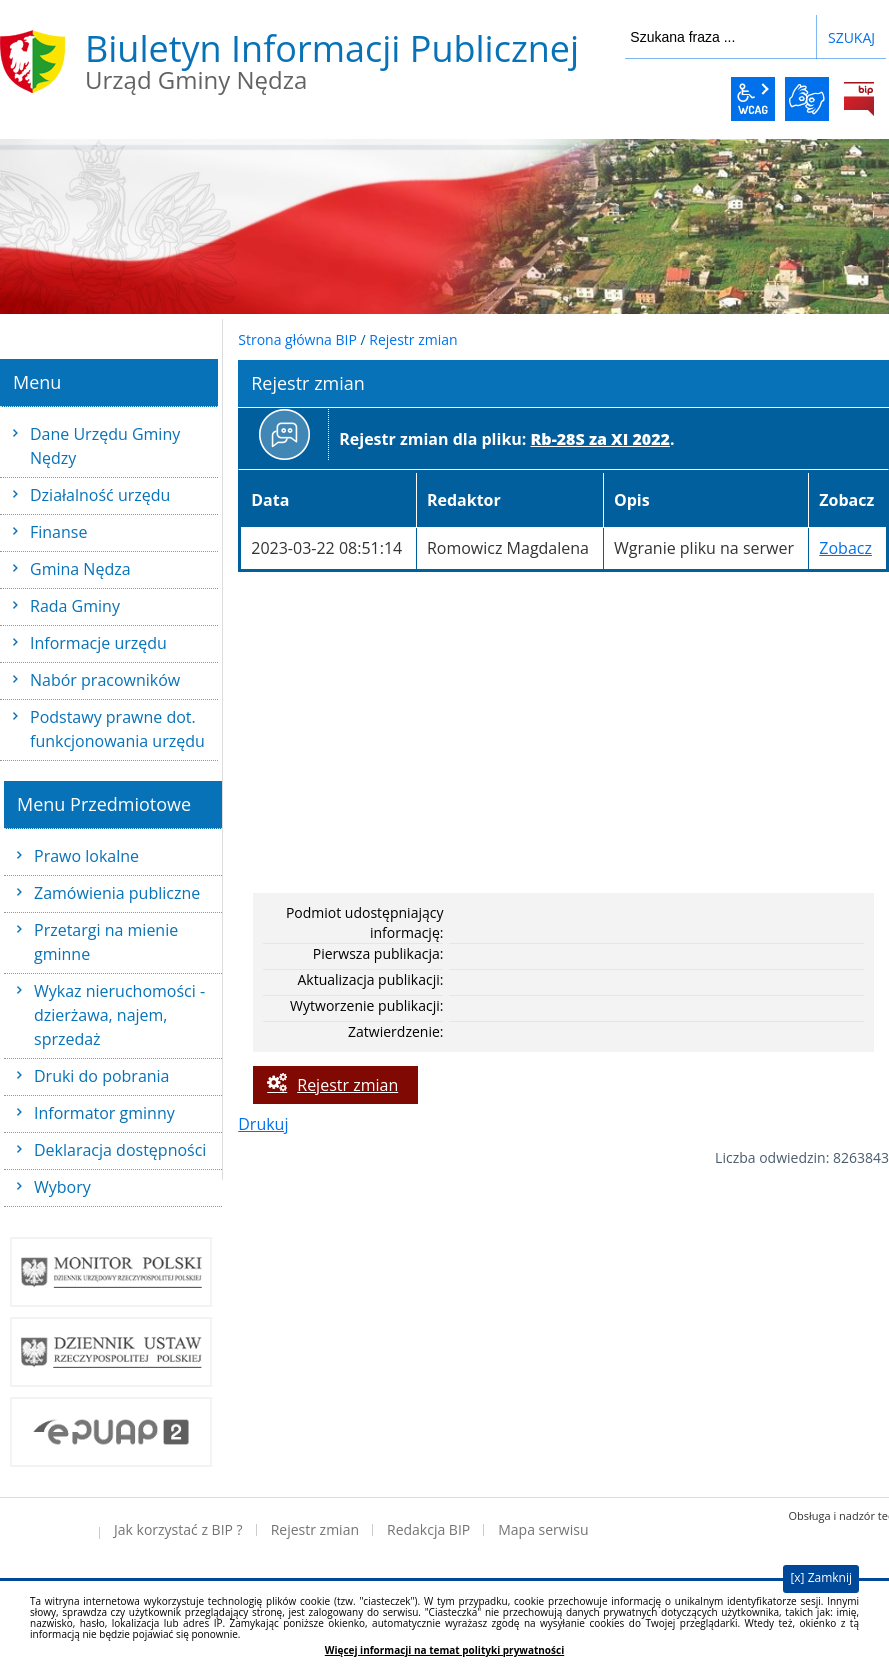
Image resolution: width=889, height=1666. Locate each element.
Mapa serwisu (543, 1529)
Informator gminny (104, 1113)
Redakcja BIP (428, 1529)
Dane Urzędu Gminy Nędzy (105, 446)
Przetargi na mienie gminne (106, 942)
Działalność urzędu (100, 495)
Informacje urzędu (98, 643)
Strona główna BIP (297, 339)
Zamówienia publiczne (117, 893)
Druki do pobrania (102, 1076)
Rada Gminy (75, 606)
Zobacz (845, 548)
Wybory (62, 1187)
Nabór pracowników (105, 680)
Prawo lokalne (86, 856)
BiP (859, 99)
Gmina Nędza (80, 569)
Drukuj (263, 1124)
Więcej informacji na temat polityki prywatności (444, 1650)
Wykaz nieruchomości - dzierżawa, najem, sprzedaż (119, 1015)
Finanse (58, 532)
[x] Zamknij (821, 1577)
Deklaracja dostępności (120, 1150)
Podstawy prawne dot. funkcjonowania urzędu (117, 729)
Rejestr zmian (413, 339)
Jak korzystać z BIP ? (178, 1529)
